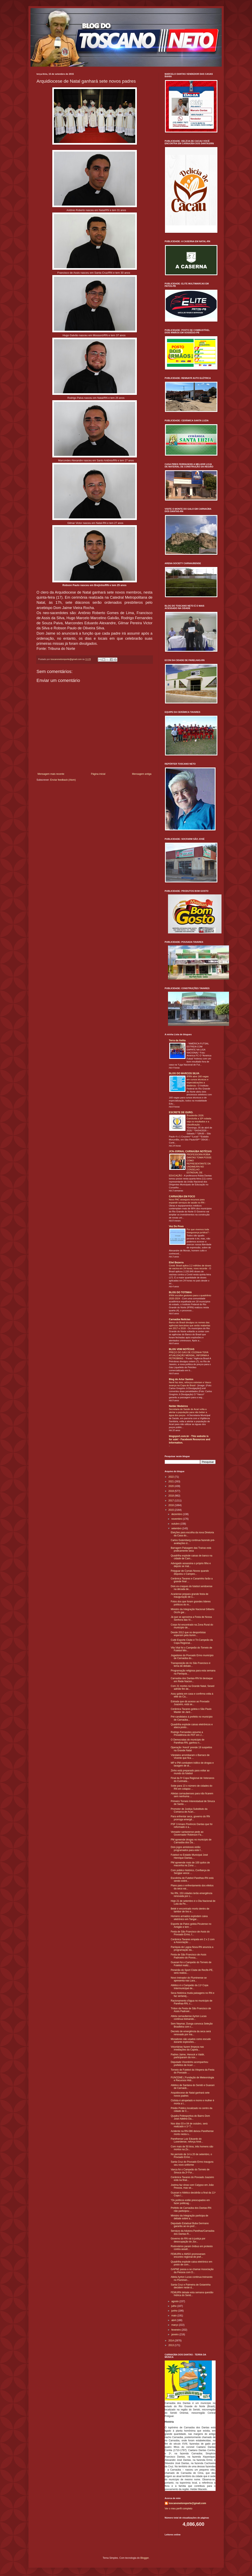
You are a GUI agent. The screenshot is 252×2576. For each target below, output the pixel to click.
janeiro (175, 2334)
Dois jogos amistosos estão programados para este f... (186, 1848)
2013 (171, 2345)
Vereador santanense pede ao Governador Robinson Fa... (187, 1833)
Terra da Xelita (177, 1040)
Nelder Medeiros (178, 1406)
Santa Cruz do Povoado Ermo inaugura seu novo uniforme (192, 2163)
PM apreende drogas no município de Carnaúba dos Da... (191, 1841)
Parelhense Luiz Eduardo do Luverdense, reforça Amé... (187, 2140)
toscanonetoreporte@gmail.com (187, 2503)
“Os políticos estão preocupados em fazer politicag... (190, 2201)
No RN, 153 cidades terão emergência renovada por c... (191, 1895)
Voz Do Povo (176, 1226)
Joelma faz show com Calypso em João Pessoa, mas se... (192, 2186)
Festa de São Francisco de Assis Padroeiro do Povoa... (188, 1956)
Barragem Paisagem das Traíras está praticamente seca (191, 1549)
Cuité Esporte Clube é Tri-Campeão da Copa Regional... (192, 1641)
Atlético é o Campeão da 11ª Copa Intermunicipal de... (189, 1987)
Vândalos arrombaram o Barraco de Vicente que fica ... (190, 1756)
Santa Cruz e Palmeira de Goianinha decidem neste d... (190, 2286)
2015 (171, 1510)
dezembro (177, 1514)
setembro (176, 1528)
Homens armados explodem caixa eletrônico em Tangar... (189, 1917)
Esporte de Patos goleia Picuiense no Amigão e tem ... (191, 1925)
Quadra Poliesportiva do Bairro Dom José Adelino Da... (190, 2117)
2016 (171, 1505)
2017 (171, 1500)
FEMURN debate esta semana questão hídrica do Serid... (192, 2294)
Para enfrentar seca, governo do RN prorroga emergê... (190, 1818)
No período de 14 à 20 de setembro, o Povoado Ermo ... (191, 2156)
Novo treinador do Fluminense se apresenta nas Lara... (189, 1979)
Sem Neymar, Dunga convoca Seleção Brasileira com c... (192, 2025)
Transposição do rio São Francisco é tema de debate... (190, 1664)
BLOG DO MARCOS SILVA (184, 1073)
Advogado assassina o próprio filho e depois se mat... (191, 1565)
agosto (175, 2301)
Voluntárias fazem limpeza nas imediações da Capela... (187, 2048)
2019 (171, 1491)
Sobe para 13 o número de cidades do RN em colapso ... (191, 1787)
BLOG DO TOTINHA (180, 1292)
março (175, 2324)
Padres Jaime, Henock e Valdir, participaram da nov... (188, 2056)
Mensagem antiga (141, 774)
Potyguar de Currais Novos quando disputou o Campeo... (190, 1572)
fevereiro (176, 2329)
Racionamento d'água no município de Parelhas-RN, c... (191, 2002)
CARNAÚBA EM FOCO (182, 1196)
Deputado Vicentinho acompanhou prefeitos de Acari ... (189, 2063)
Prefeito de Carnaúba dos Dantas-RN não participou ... (191, 2209)
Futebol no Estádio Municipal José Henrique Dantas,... (189, 1856)
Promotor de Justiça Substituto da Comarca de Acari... (189, 1810)
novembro (177, 1518)
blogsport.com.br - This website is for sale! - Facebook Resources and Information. (189, 1439)
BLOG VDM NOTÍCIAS (181, 1349)
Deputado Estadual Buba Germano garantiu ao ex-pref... (190, 2225)
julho (174, 2306)
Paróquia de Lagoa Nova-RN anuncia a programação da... (192, 1948)
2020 (171, 1486)
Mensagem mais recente (51, 774)
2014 (171, 2340)
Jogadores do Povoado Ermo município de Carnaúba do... (192, 1657)
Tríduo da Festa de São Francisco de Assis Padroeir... (191, 2010)
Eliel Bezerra (176, 1262)
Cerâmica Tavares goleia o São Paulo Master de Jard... (191, 1710)
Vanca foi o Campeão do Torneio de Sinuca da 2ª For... (190, 2171)
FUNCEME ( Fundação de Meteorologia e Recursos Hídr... (192, 2079)
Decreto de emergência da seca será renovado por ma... (191, 2033)
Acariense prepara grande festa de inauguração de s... (189, 1595)
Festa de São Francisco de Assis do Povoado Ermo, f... (190, 1933)
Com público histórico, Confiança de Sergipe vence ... (190, 1872)
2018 (171, 1495)
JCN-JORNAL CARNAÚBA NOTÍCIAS (190, 1151)
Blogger (144, 2557)
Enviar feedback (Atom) (63, 779)
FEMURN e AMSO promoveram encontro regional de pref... (188, 2255)
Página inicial (98, 774)
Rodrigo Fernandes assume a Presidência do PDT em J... (187, 1733)
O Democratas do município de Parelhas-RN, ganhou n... (187, 1741)
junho (174, 2310)
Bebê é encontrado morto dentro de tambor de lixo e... (190, 1910)
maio (174, 2315)
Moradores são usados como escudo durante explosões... (191, 2040)
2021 (171, 1481)
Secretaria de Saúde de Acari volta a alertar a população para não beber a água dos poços (188, 1412)
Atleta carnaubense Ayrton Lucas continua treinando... (188, 2017)
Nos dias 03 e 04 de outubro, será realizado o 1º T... (189, 2125)
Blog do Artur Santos (181, 1379)
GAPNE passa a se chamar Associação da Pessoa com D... (192, 2271)
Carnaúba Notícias (179, 1319)
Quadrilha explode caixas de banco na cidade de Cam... (191, 1557)
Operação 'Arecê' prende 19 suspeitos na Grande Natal (191, 1749)
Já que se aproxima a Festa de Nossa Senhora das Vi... (191, 1618)
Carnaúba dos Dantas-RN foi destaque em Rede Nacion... (192, 1680)
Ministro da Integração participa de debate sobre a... (189, 2217)
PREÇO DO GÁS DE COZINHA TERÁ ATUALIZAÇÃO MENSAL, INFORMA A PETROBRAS (189, 1355)
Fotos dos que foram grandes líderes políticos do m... (191, 1603)
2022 (171, 1476)
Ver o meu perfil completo (178, 2508)
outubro (175, 1523)
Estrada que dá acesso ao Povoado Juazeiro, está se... (190, 1703)
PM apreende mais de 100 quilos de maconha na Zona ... (190, 1864)
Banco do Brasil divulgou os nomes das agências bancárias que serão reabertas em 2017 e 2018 (189, 1325)
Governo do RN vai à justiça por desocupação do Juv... (188, 2240)
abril (174, 2320)
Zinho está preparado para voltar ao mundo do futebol (190, 1772)
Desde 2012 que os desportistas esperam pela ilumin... (188, 1634)
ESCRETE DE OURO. (181, 1112)
